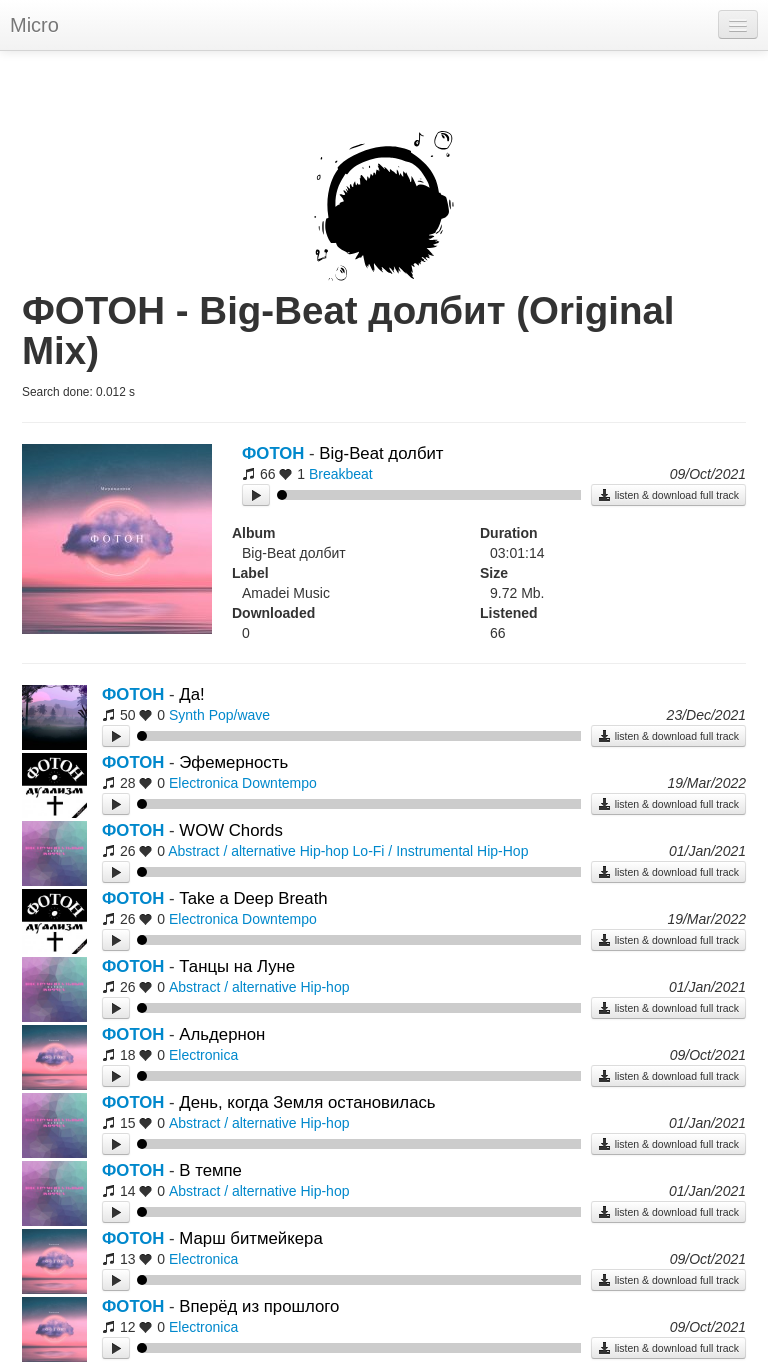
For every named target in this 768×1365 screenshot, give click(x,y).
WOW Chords (231, 830)
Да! (191, 694)
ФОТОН (273, 453)
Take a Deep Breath (253, 898)
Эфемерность (233, 762)
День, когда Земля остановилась (307, 1102)
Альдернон (222, 1034)
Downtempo (279, 783)
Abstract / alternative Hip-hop (258, 851)
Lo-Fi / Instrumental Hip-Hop (441, 851)
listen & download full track (668, 495)
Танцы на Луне (237, 966)
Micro (34, 25)
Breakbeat (341, 474)
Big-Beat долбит (381, 453)
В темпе (210, 1170)
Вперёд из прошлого (259, 1306)
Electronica (203, 783)
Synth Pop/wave (219, 715)
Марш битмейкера (250, 1238)
